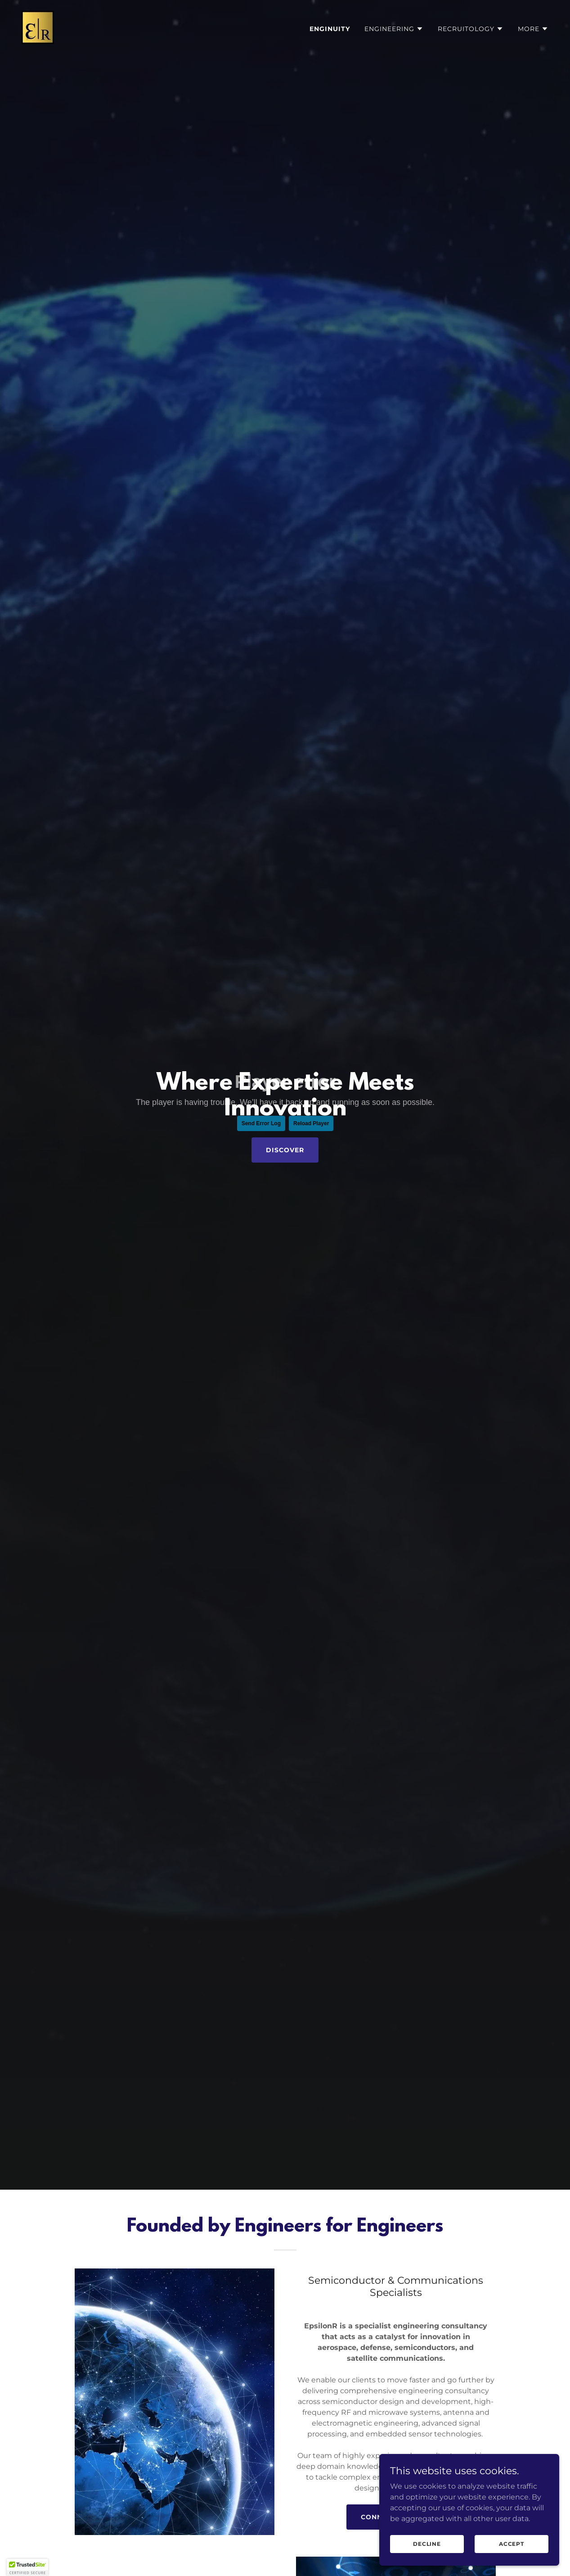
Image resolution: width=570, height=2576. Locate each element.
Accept (511, 2543)
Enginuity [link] (330, 29)
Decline (427, 2543)
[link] (38, 27)
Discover (285, 1150)
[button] (393, 28)
